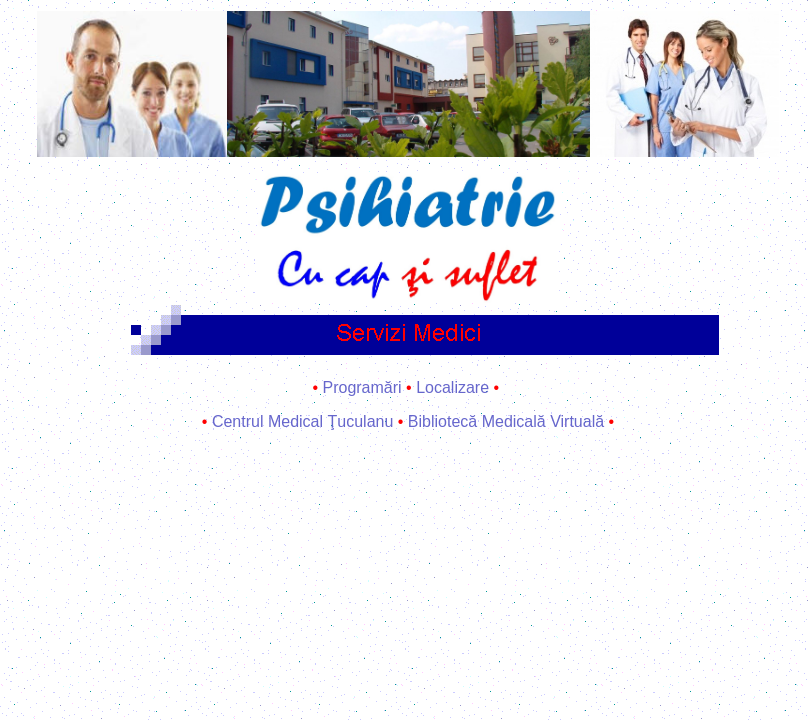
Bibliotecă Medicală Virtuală (506, 421)
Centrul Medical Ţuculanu (302, 421)
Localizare (452, 387)
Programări (361, 387)
